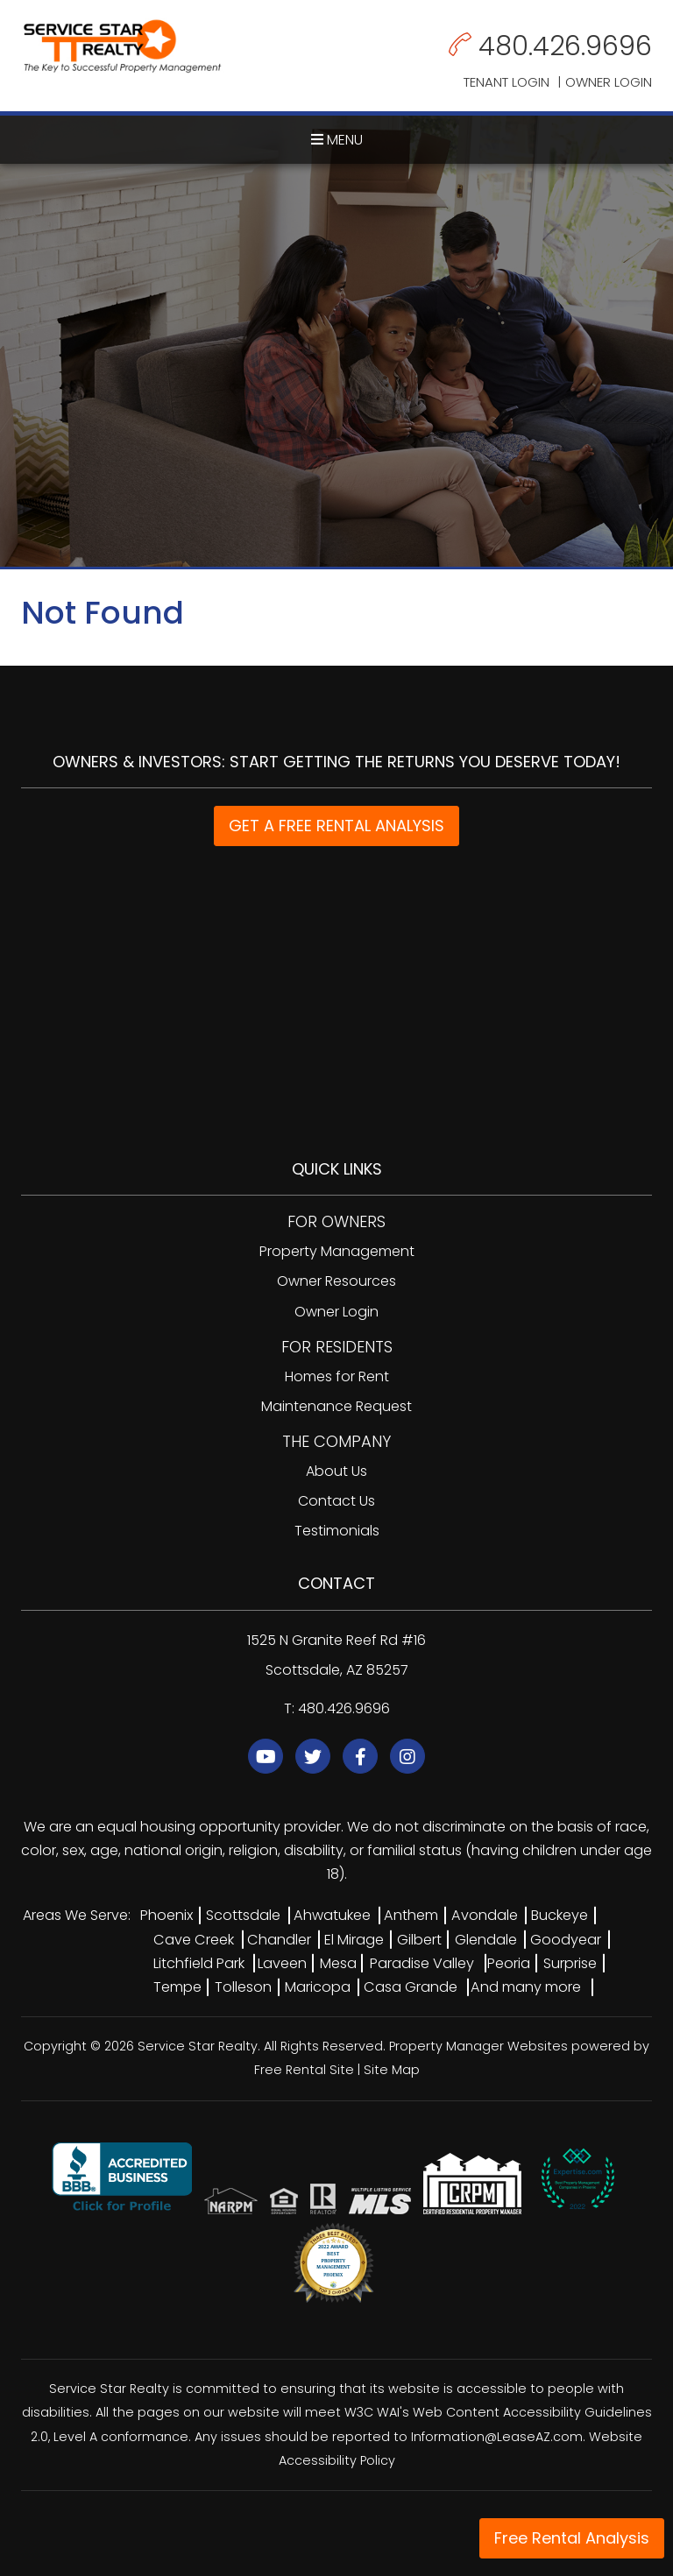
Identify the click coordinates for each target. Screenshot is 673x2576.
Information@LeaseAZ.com (497, 2436)
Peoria (508, 1963)
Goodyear (565, 1940)
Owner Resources (336, 1281)
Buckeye (559, 1915)
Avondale (484, 1915)
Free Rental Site (304, 2069)
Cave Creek (193, 1940)
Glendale (486, 1940)
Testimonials (336, 1531)
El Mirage (354, 1940)
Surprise (570, 1963)
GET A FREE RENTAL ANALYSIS (336, 825)
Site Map (392, 2069)
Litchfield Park (198, 1963)
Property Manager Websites (478, 2046)
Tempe (177, 1987)
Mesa (338, 1963)
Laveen (282, 1963)
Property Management (336, 1251)
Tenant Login (506, 82)
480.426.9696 (565, 46)
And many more (526, 1987)
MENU (337, 140)
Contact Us (336, 1501)
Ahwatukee (332, 1915)
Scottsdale (243, 1915)
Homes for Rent (337, 1376)
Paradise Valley (422, 1963)
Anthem (411, 1915)
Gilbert (419, 1940)
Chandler (279, 1940)
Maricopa (318, 1987)
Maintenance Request (336, 1406)
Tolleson (243, 1987)
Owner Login (608, 82)
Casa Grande (410, 1987)
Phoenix (166, 1915)
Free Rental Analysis (571, 2538)
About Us (336, 1471)
